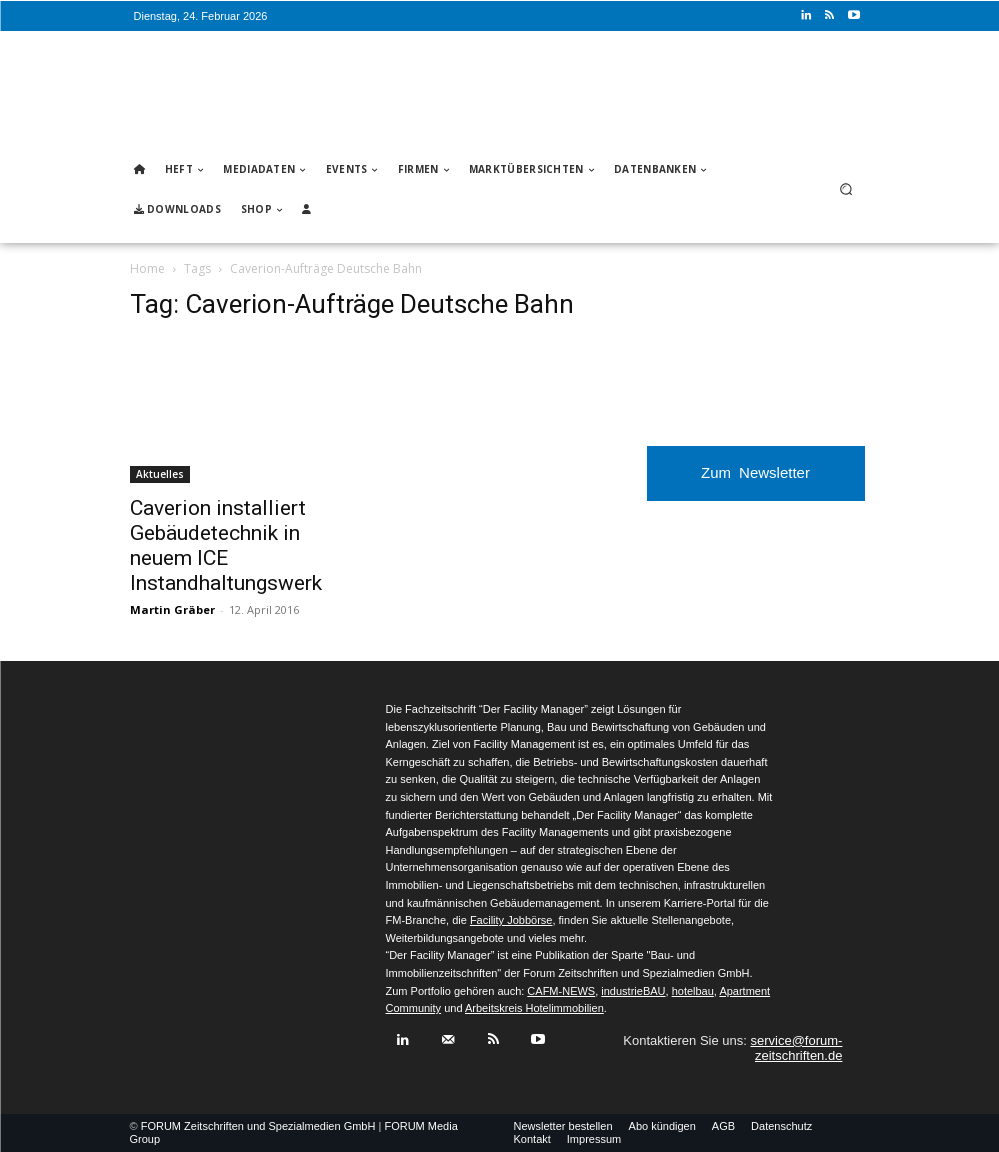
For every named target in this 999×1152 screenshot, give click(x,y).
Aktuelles (160, 474)
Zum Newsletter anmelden (755, 482)
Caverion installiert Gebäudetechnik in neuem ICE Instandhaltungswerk (226, 545)
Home (147, 268)
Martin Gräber (172, 609)
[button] (845, 189)
